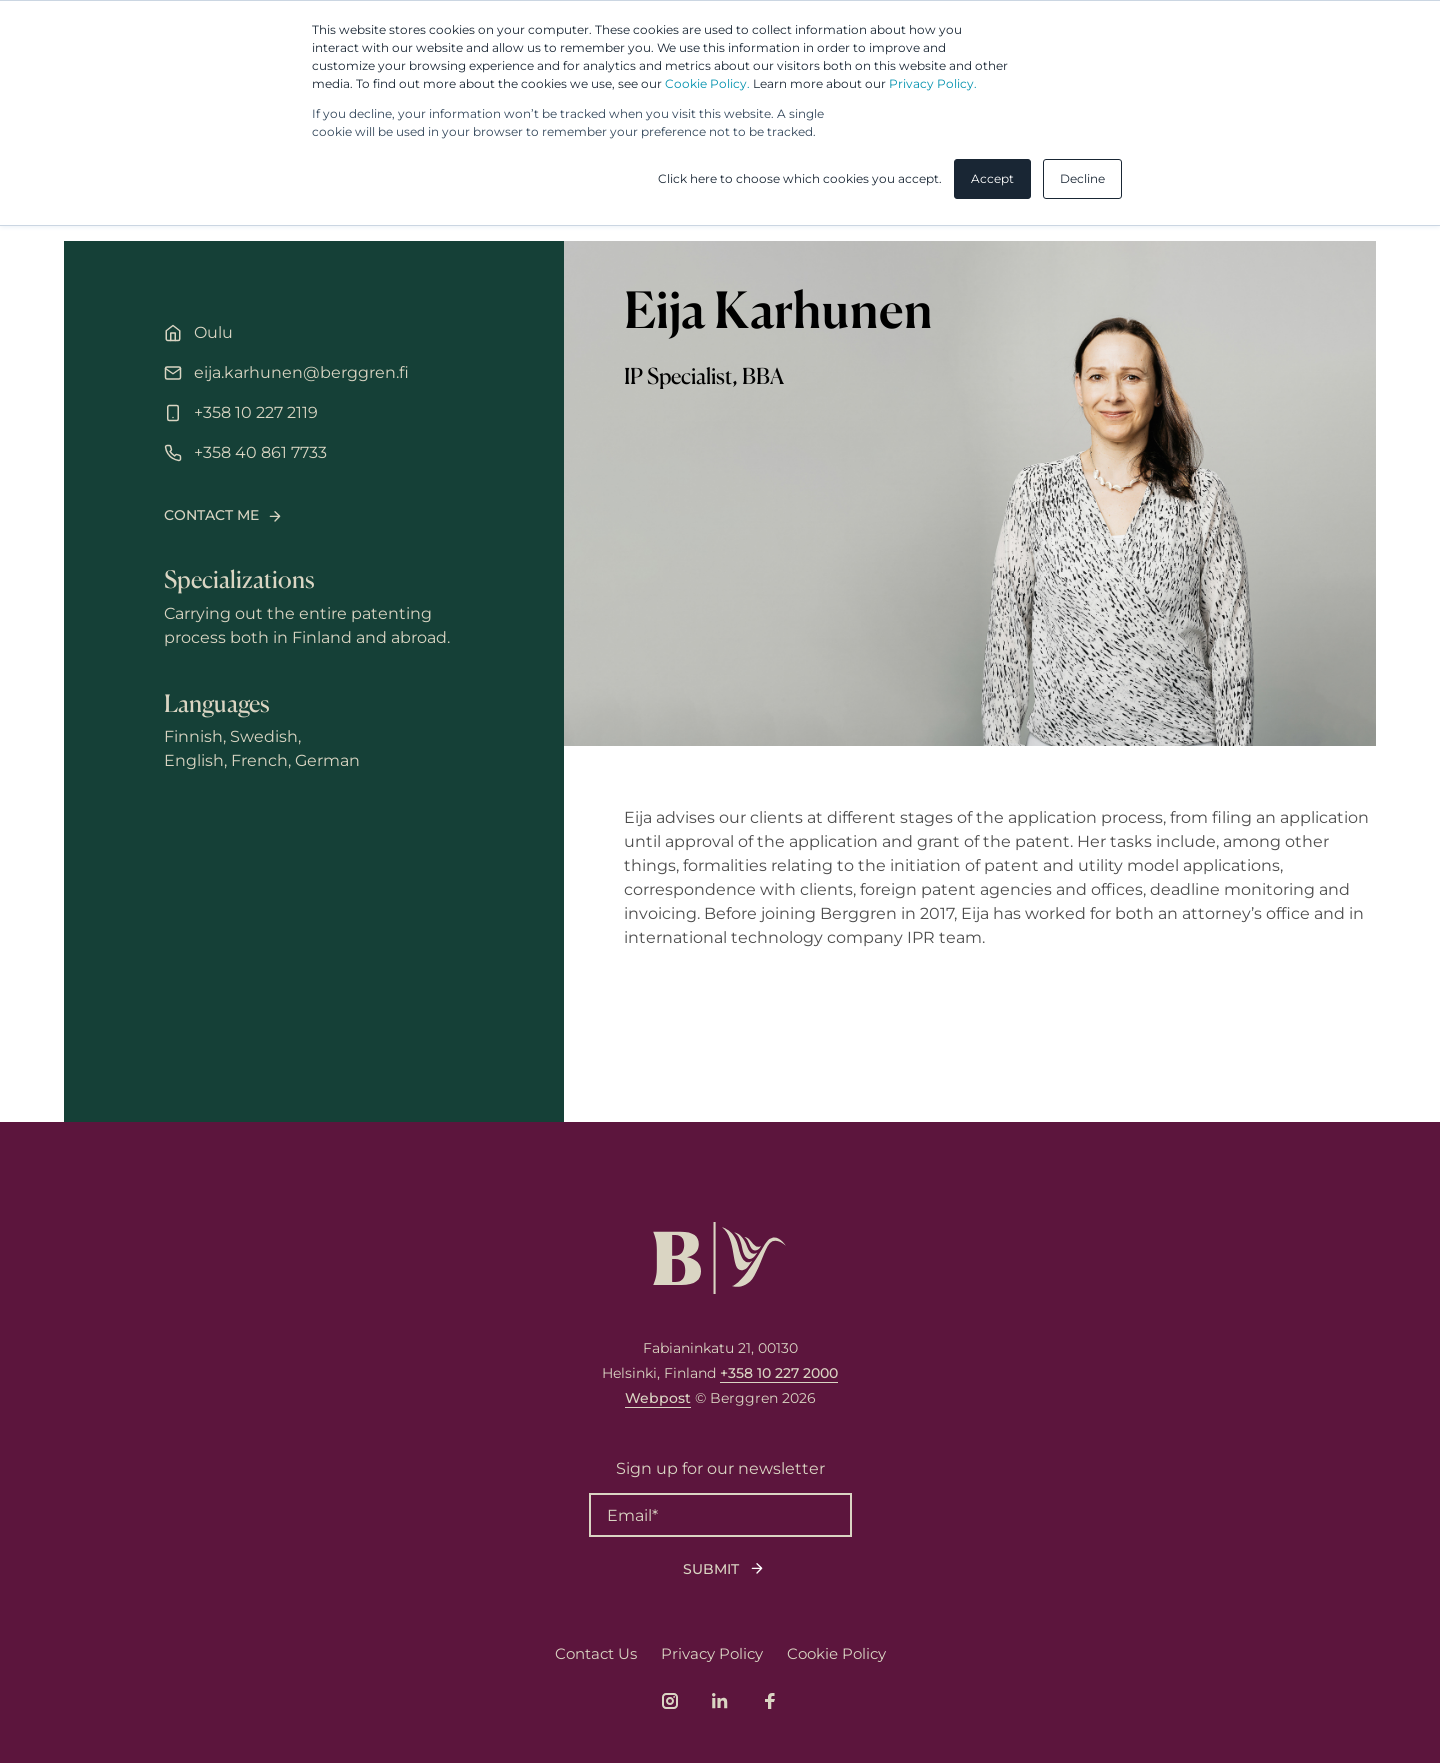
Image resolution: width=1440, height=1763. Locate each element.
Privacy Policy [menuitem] (712, 1653)
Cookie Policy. (707, 83)
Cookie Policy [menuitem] (836, 1653)
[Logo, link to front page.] (719, 1258)
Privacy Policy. (933, 83)
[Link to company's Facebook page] (770, 1701)
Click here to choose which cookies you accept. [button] (800, 178)
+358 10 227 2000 (779, 1373)
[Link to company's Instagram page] (670, 1701)
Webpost (658, 1398)
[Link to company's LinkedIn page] (720, 1701)
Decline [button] (1082, 178)
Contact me (211, 515)
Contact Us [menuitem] (596, 1653)
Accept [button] (992, 178)
